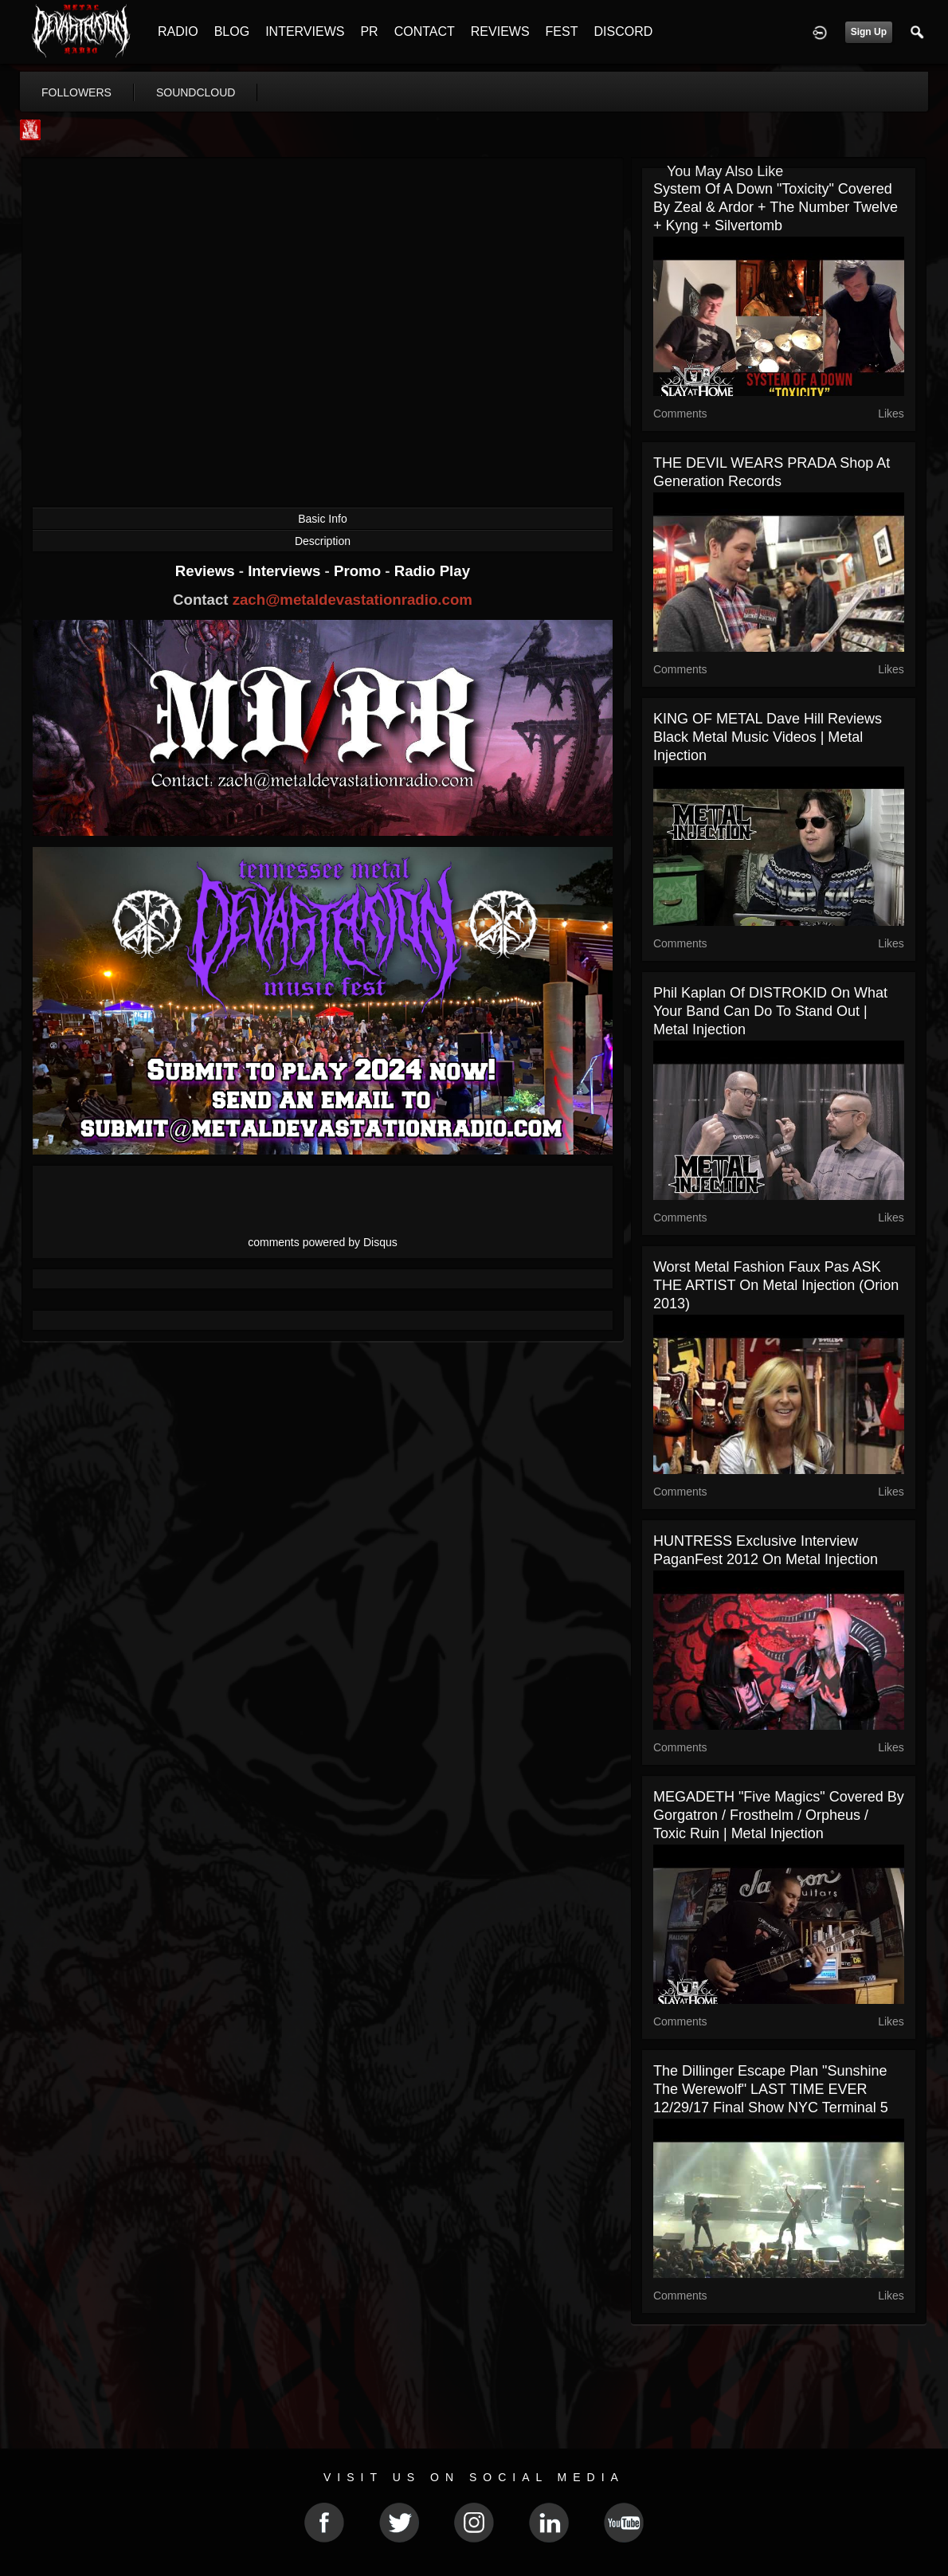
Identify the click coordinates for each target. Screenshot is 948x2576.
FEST (562, 31)
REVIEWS (500, 31)
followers (76, 92)
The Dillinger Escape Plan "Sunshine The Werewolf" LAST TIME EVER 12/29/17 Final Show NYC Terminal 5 (770, 2089)
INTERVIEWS (304, 31)
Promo (359, 571)
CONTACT (424, 31)
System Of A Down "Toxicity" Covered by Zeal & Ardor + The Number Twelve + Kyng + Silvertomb (775, 207)
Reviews (207, 571)
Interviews (286, 571)
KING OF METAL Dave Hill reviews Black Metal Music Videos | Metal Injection (767, 737)
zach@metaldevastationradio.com (352, 599)
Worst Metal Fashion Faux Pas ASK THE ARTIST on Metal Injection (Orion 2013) (776, 1285)
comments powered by (323, 1242)
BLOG (231, 31)
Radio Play (432, 571)
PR (369, 31)
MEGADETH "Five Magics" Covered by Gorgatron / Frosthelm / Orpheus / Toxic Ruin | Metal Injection (778, 1815)
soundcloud (196, 92)
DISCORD (622, 31)
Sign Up (869, 31)
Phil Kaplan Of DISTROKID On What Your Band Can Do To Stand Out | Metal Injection (770, 1011)
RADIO (178, 31)
